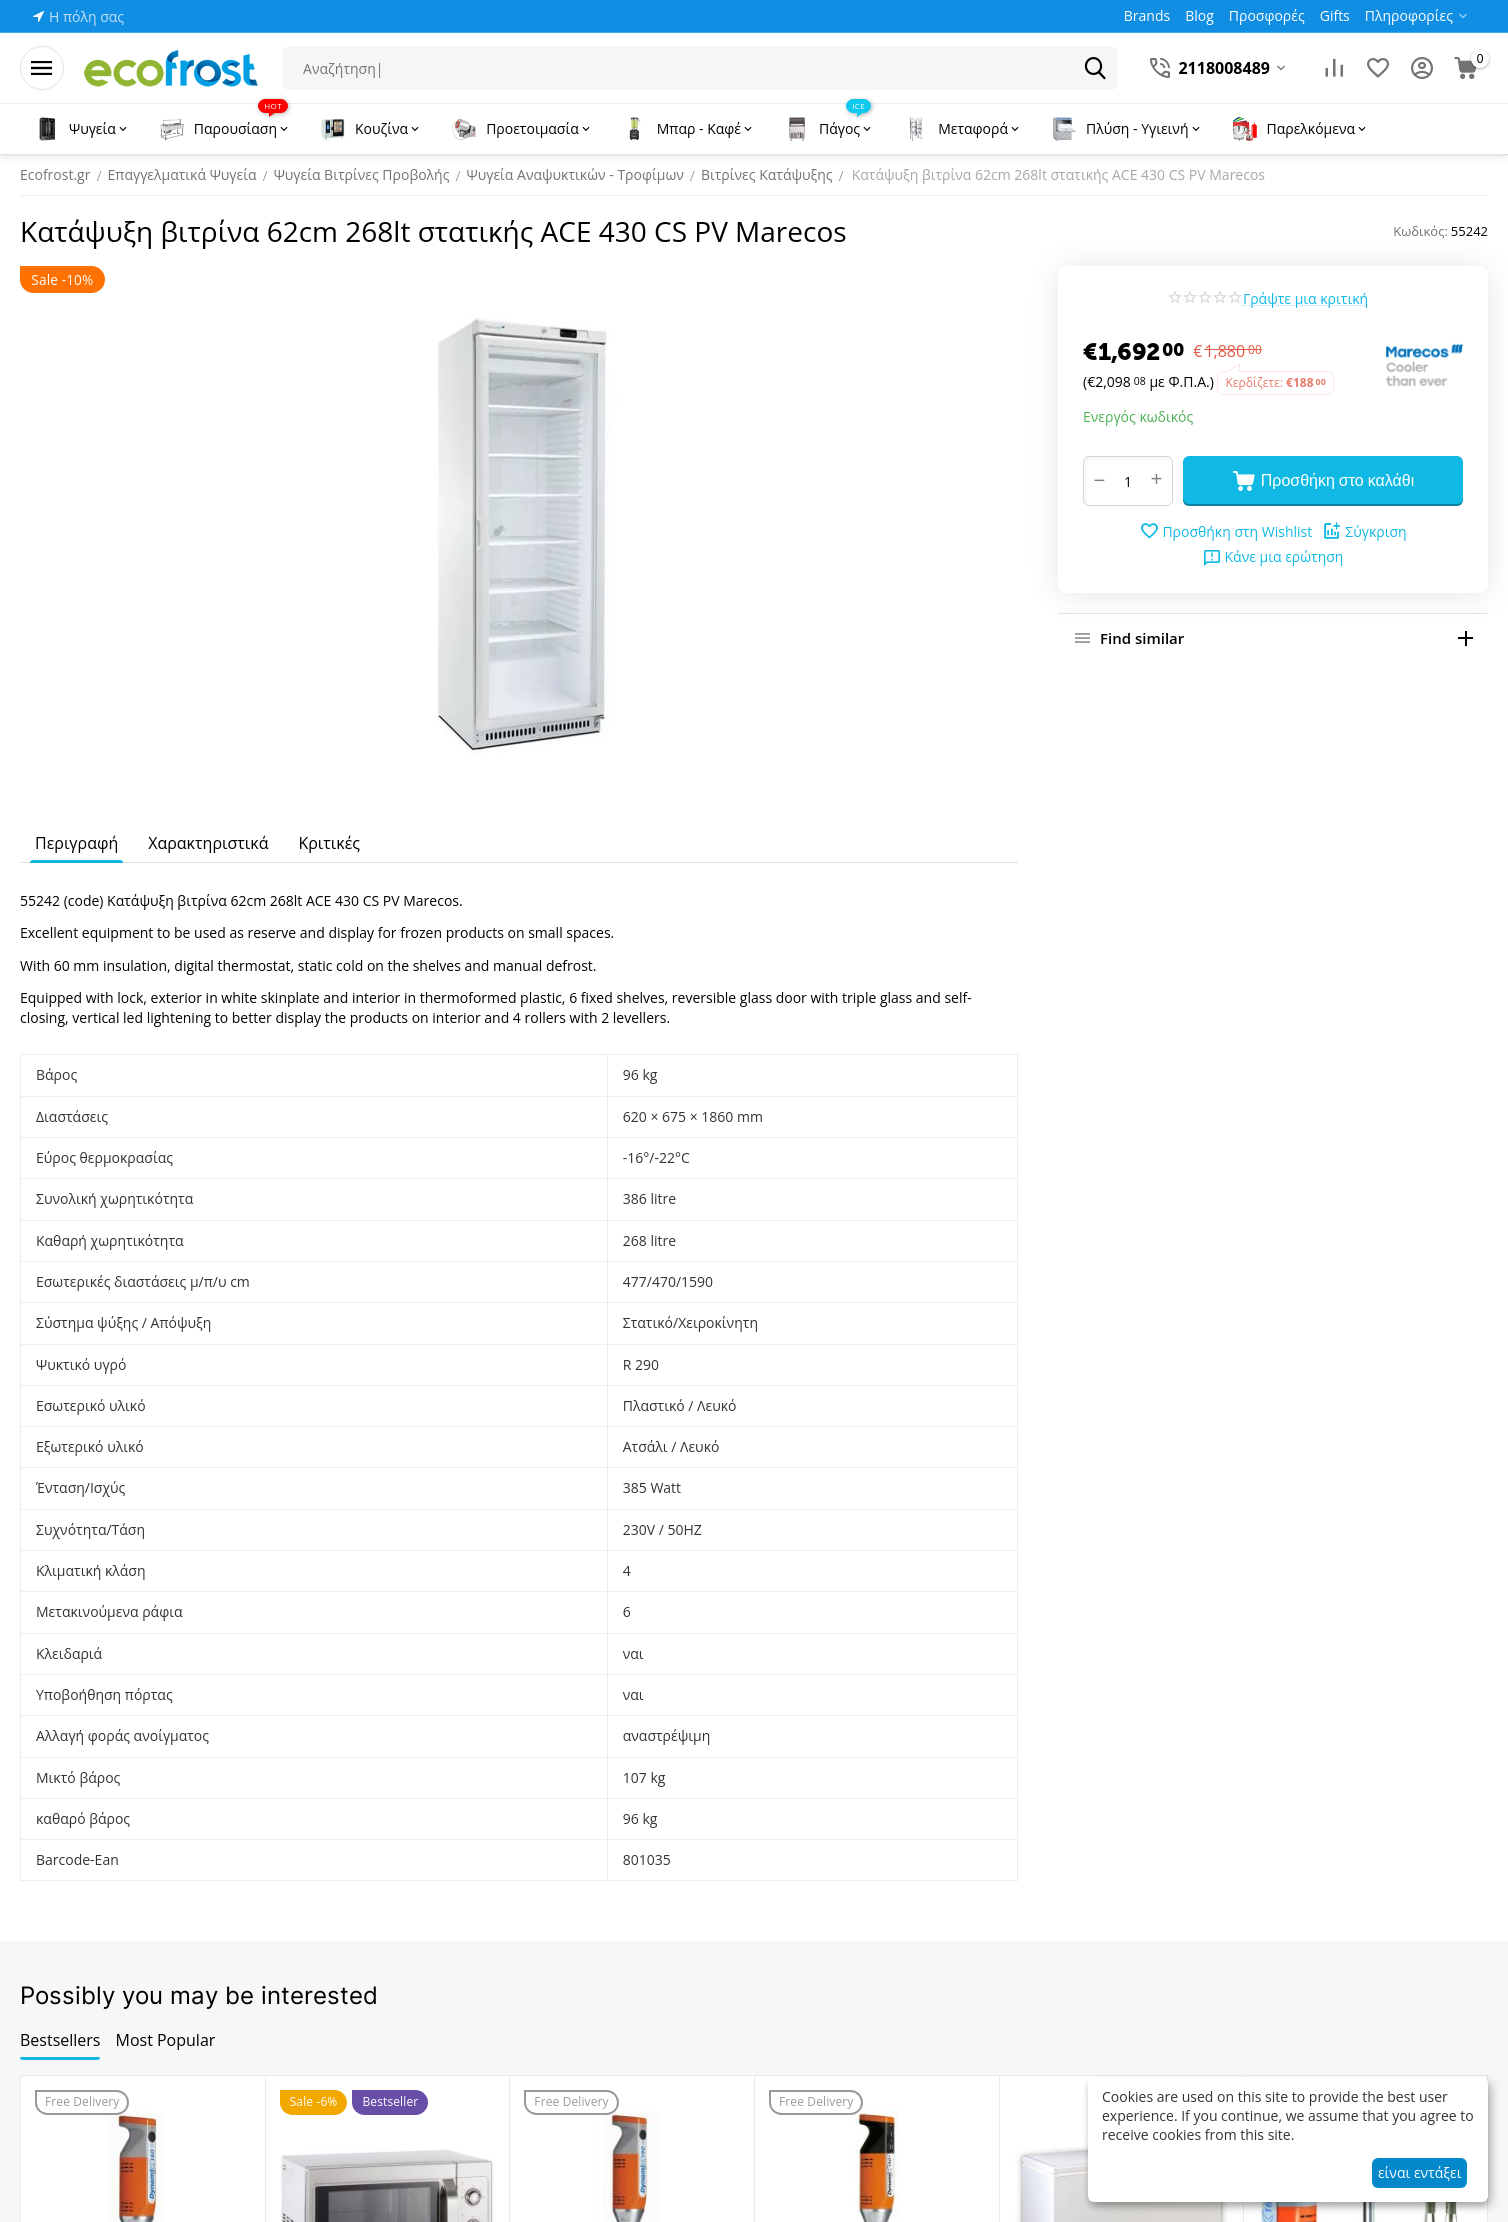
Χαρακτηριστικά (208, 843)
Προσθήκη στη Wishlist (1225, 531)
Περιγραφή (76, 843)
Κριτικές (329, 843)
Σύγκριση (1364, 531)
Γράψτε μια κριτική (1305, 298)
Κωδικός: (1420, 231)
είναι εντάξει (1419, 2172)
